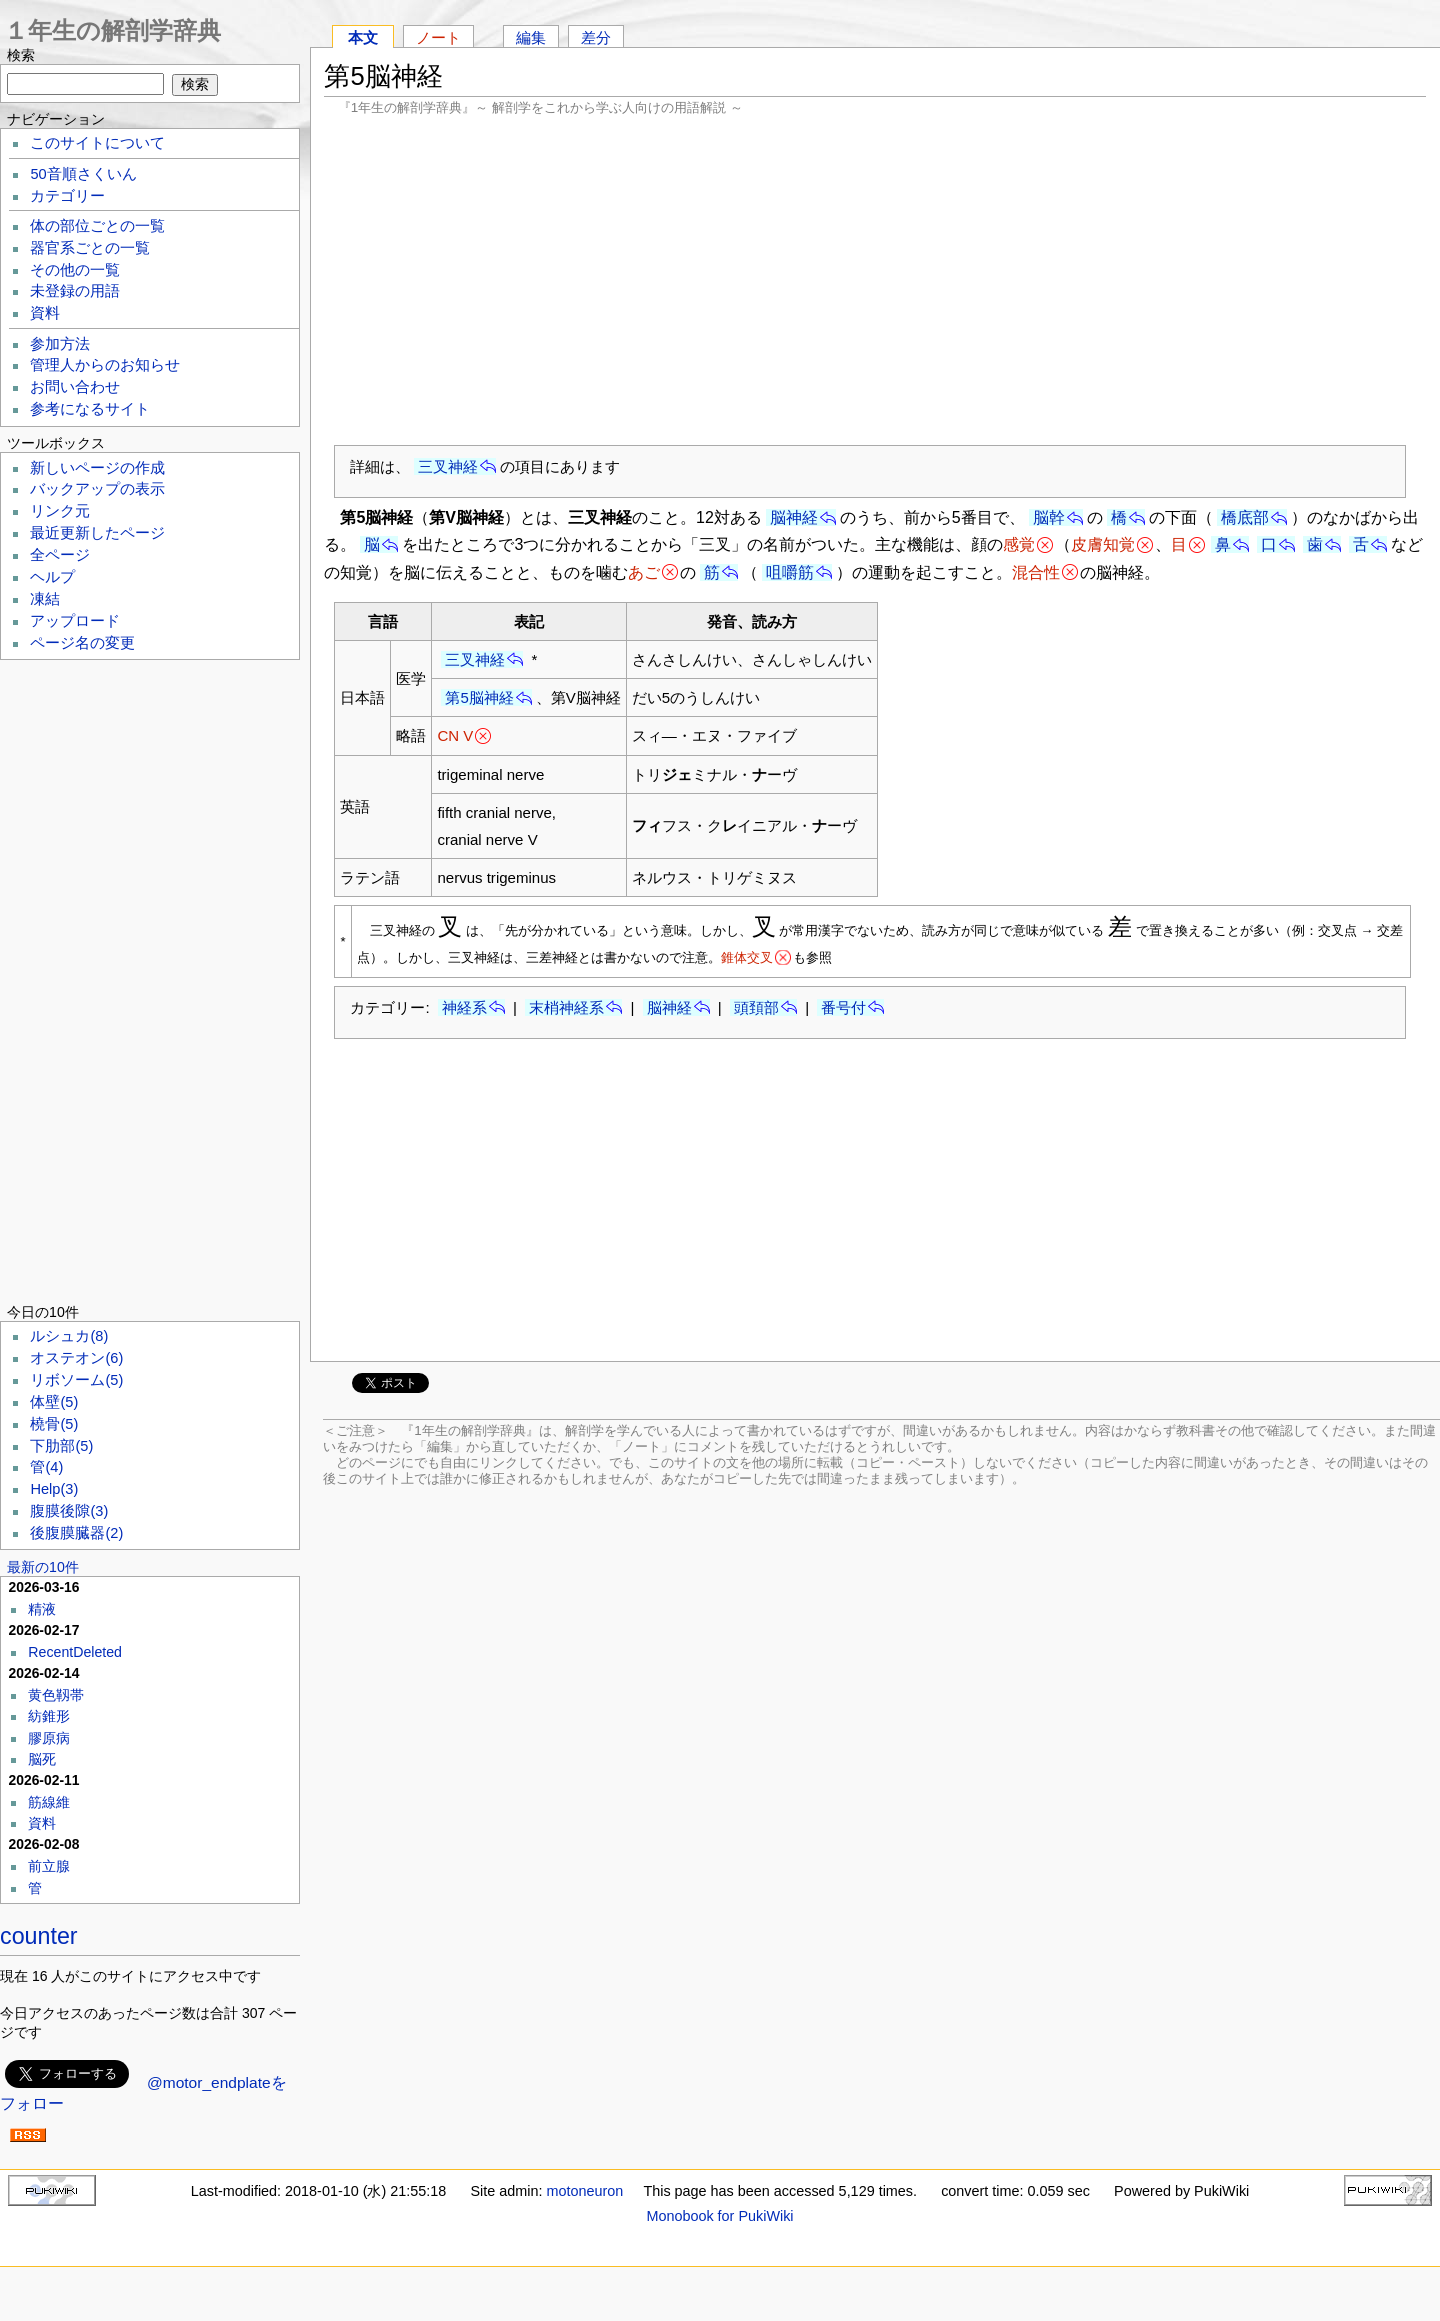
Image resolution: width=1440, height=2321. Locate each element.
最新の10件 (43, 1567)
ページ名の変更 (82, 643)
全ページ (60, 555)
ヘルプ (52, 577)
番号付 (843, 1007)
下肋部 (61, 1446)
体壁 (54, 1402)
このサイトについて (97, 143)
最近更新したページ (97, 533)
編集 (531, 37)
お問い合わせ (75, 387)
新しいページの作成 (97, 468)
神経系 (464, 1007)
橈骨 (54, 1424)
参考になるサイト (90, 409)
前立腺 (49, 1866)
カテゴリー (67, 196)
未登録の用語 (75, 291)
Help (54, 1489)
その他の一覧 (75, 270)
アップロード (75, 621)
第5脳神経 (479, 697)
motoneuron (584, 2191)
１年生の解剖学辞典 (112, 30)
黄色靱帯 (56, 1695)
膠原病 (49, 1738)
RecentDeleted (75, 1652)
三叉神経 (448, 466)
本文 (363, 37)
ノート (438, 37)
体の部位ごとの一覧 (97, 226)
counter (39, 1936)
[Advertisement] (875, 280)
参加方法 (60, 344)
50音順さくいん (83, 174)
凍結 (45, 599)
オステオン (76, 1358)
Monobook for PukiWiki (719, 2216)
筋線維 (49, 1802)
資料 (45, 313)
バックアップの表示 (97, 489)
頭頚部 (756, 1007)
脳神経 (794, 517)
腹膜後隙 (69, 1511)
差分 (596, 37)
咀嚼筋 (790, 572)
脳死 (42, 1759)
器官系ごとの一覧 (90, 248)
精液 (42, 1609)
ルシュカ (69, 1336)
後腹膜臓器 (76, 1533)
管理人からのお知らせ (105, 365)
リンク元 (60, 511)
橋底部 (1245, 517)
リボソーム (76, 1380)
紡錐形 (49, 1716)
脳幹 (1049, 517)
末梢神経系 (566, 1007)
